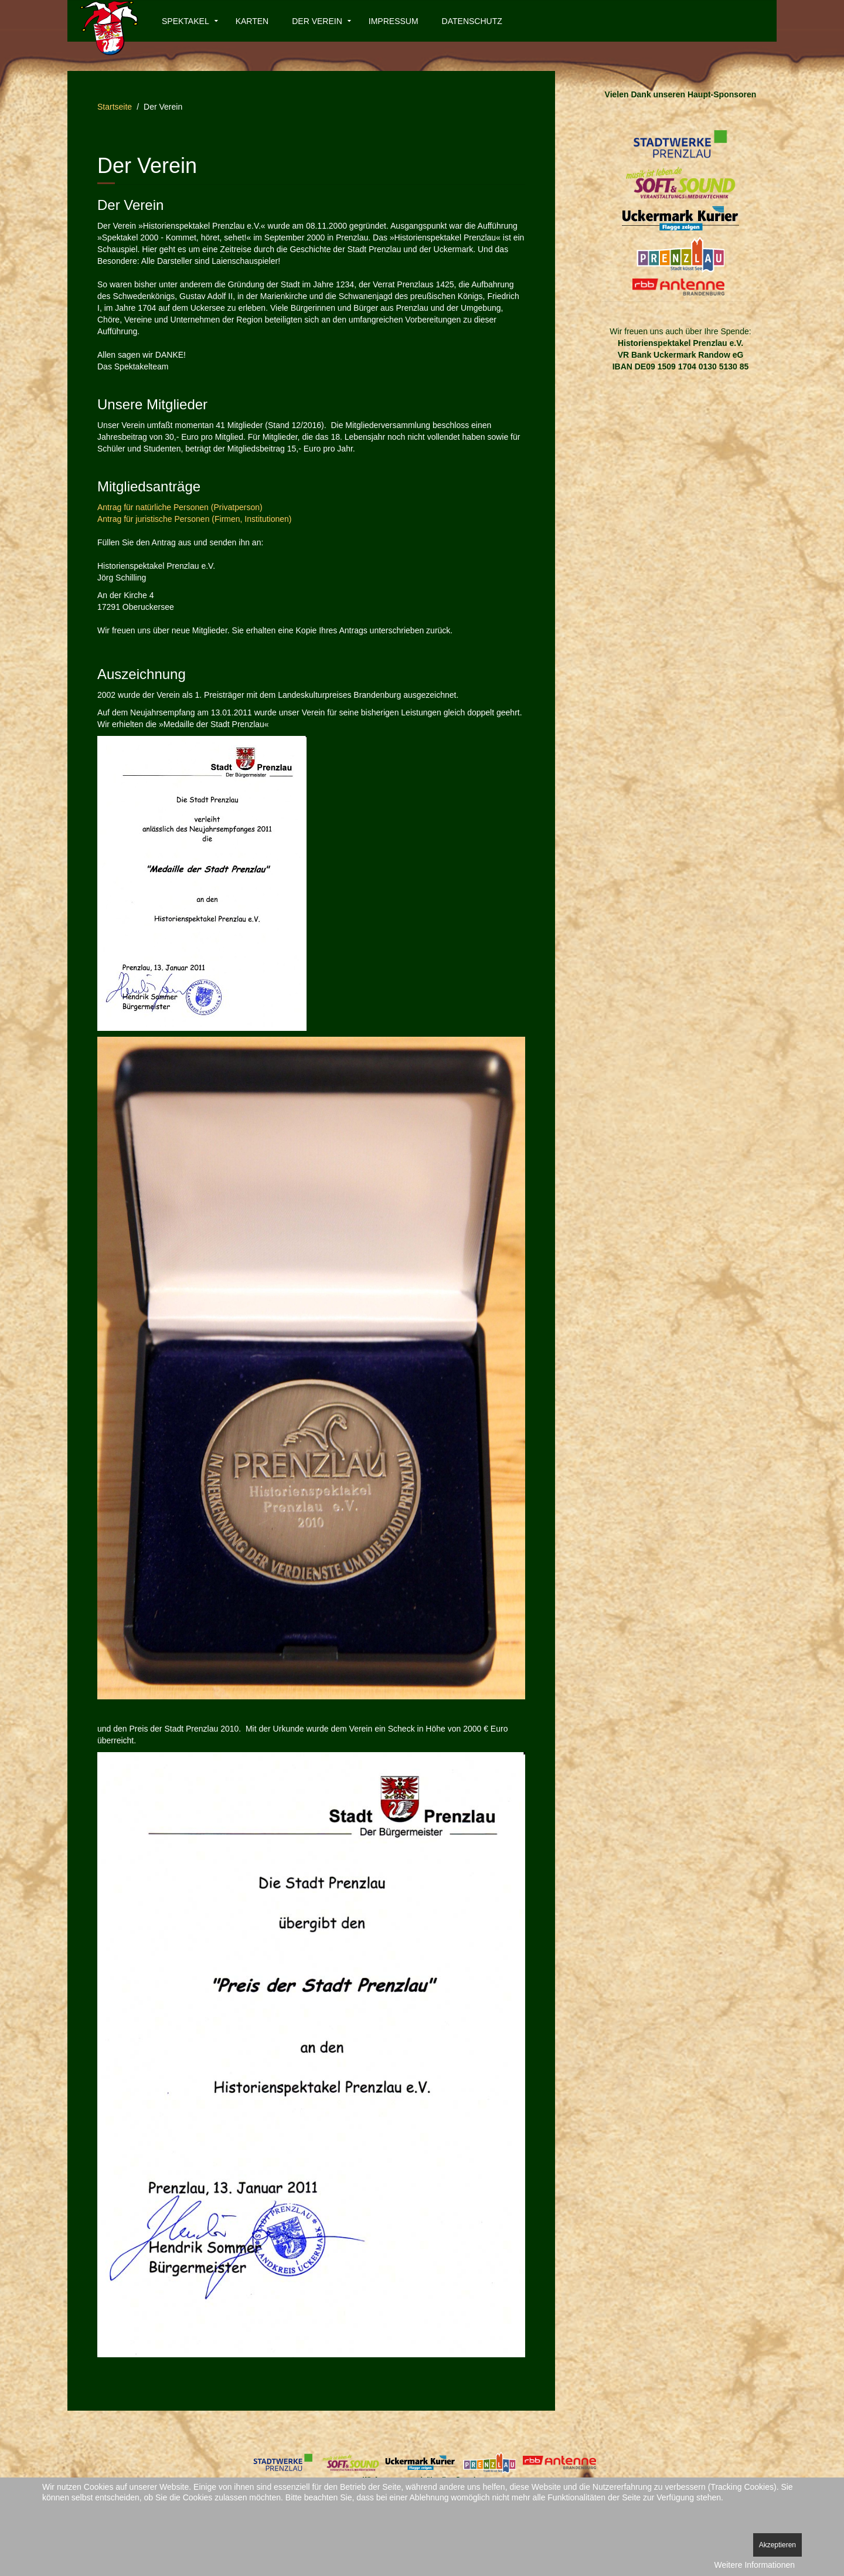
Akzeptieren (777, 2545)
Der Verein (317, 21)
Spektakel (185, 21)
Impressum (393, 21)
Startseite (114, 106)
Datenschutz (472, 21)
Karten (252, 21)
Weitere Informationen (754, 2565)
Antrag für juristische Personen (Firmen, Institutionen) (194, 519)
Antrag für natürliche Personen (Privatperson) (180, 507)
